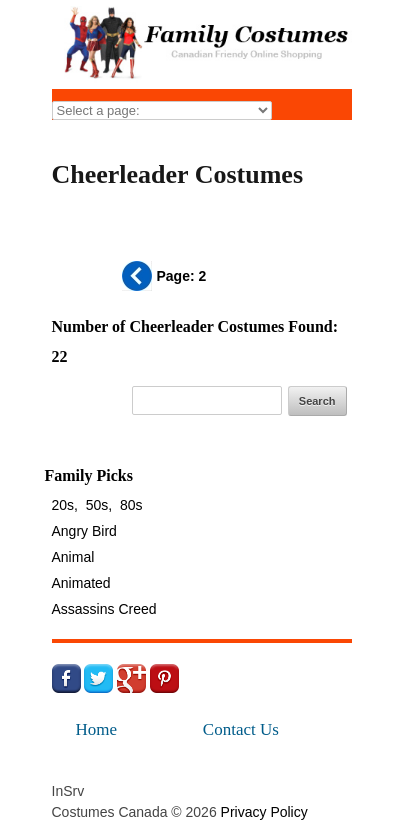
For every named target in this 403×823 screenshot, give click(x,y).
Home (97, 729)
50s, (99, 505)
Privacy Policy (264, 812)
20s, (65, 505)
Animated (81, 583)
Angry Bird (84, 531)
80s (131, 505)
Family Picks (89, 475)
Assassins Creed (104, 609)
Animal (73, 557)
